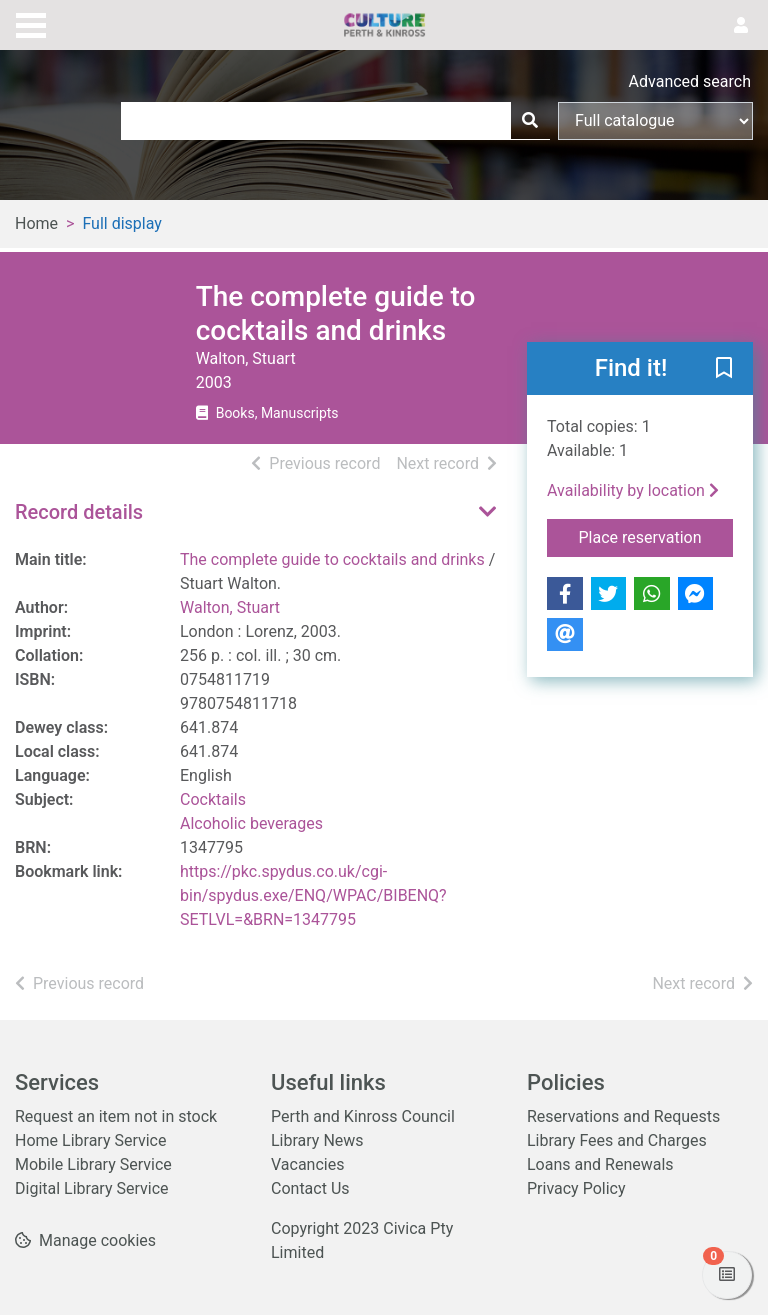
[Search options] (655, 121)
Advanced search (690, 81)
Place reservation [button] (656, 536)
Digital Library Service (92, 1188)
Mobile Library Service (93, 1164)
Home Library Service (90, 1140)
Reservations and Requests (623, 1116)
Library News (317, 1140)
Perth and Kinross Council (363, 1116)
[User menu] (741, 26)
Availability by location (633, 490)
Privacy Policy (576, 1188)
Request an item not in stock (116, 1116)
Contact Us (310, 1188)
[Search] (530, 121)
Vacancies (307, 1164)
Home (36, 223)
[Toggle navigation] (31, 23)
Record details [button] (79, 512)
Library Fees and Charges (617, 1140)
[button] (724, 370)
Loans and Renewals (600, 1164)
